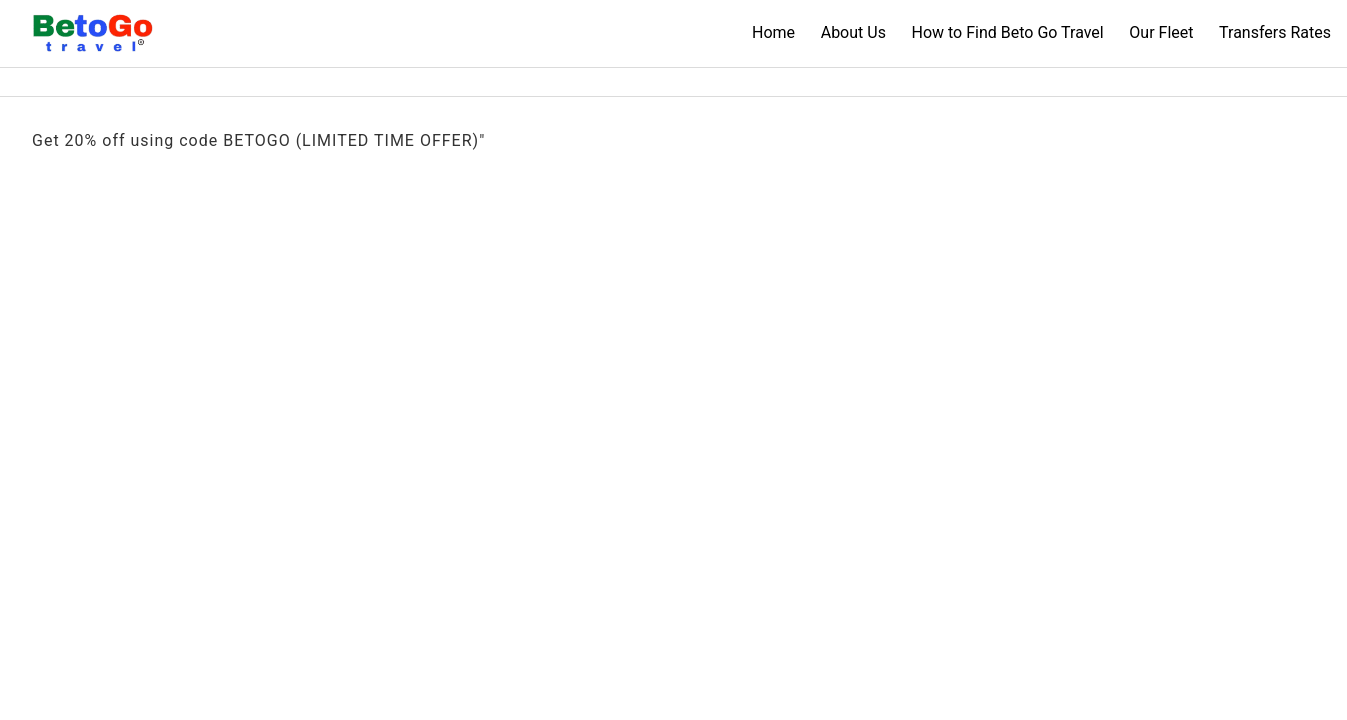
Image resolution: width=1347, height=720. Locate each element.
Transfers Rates (1275, 32)
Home (773, 32)
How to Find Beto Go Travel (1007, 32)
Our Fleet (1161, 32)
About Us (853, 32)
